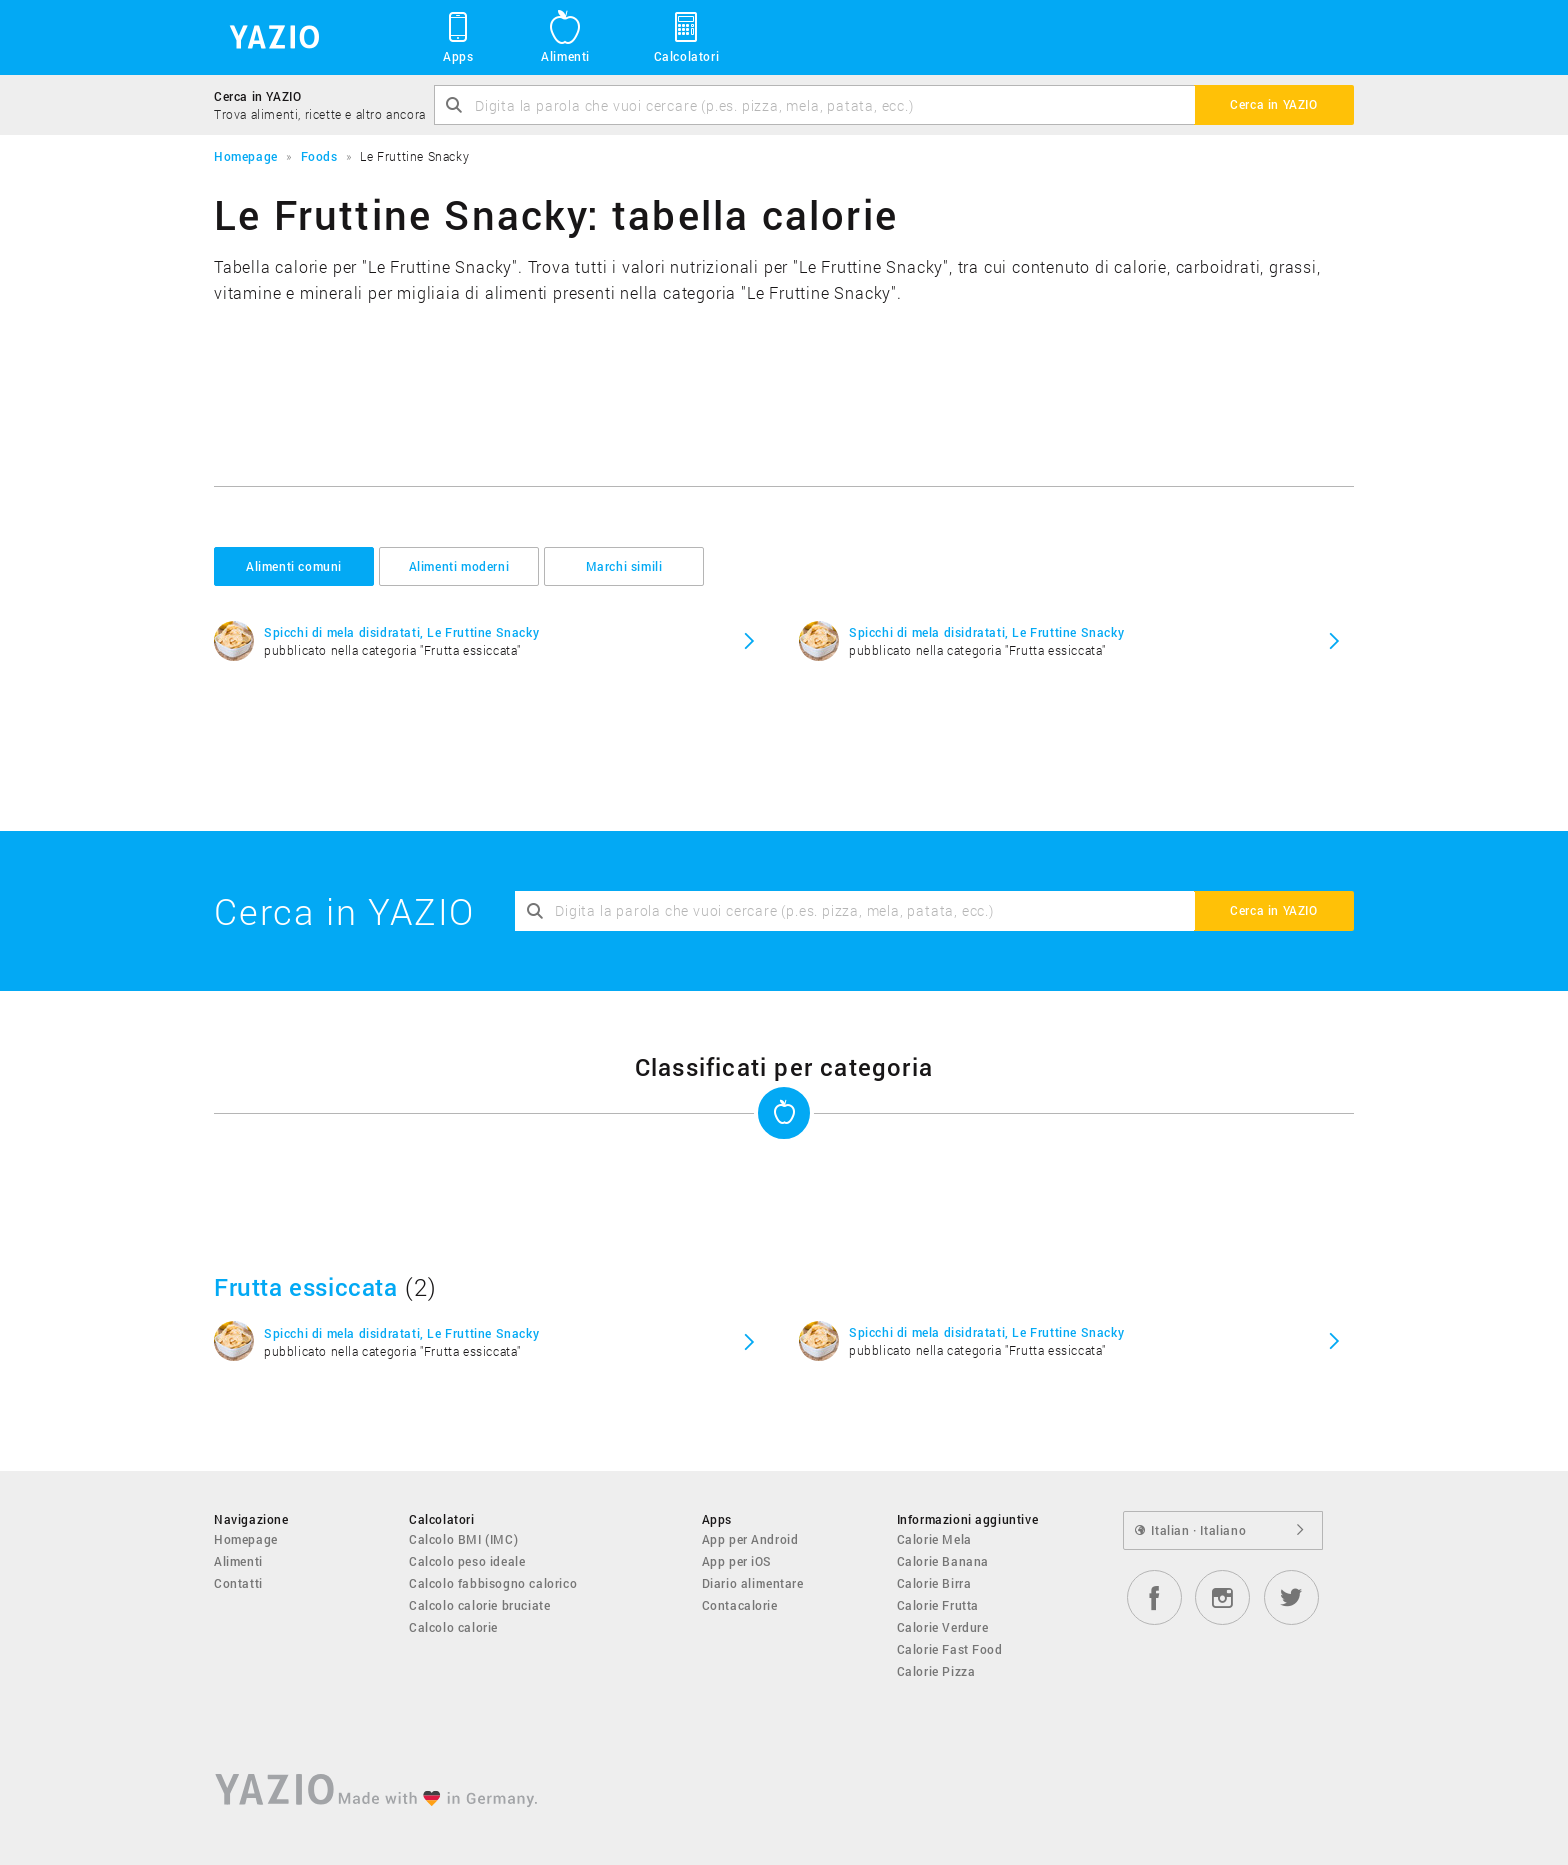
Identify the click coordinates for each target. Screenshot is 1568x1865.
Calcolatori (687, 36)
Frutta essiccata (306, 1287)
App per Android (750, 1539)
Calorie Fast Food (950, 1649)
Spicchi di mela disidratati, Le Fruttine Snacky (401, 632)
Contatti (238, 1583)
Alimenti (565, 36)
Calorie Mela (934, 1539)
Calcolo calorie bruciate (479, 1605)
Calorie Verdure (943, 1627)
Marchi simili (624, 566)
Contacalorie (740, 1605)
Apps (458, 36)
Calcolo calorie (453, 1627)
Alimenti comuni (294, 566)
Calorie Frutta (938, 1605)
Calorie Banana (943, 1561)
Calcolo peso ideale (467, 1561)
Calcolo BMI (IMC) (463, 1539)
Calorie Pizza (936, 1671)
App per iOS (737, 1561)
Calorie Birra (934, 1583)
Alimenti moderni (459, 566)
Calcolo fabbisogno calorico (493, 1583)
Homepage (246, 1539)
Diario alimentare (753, 1583)
